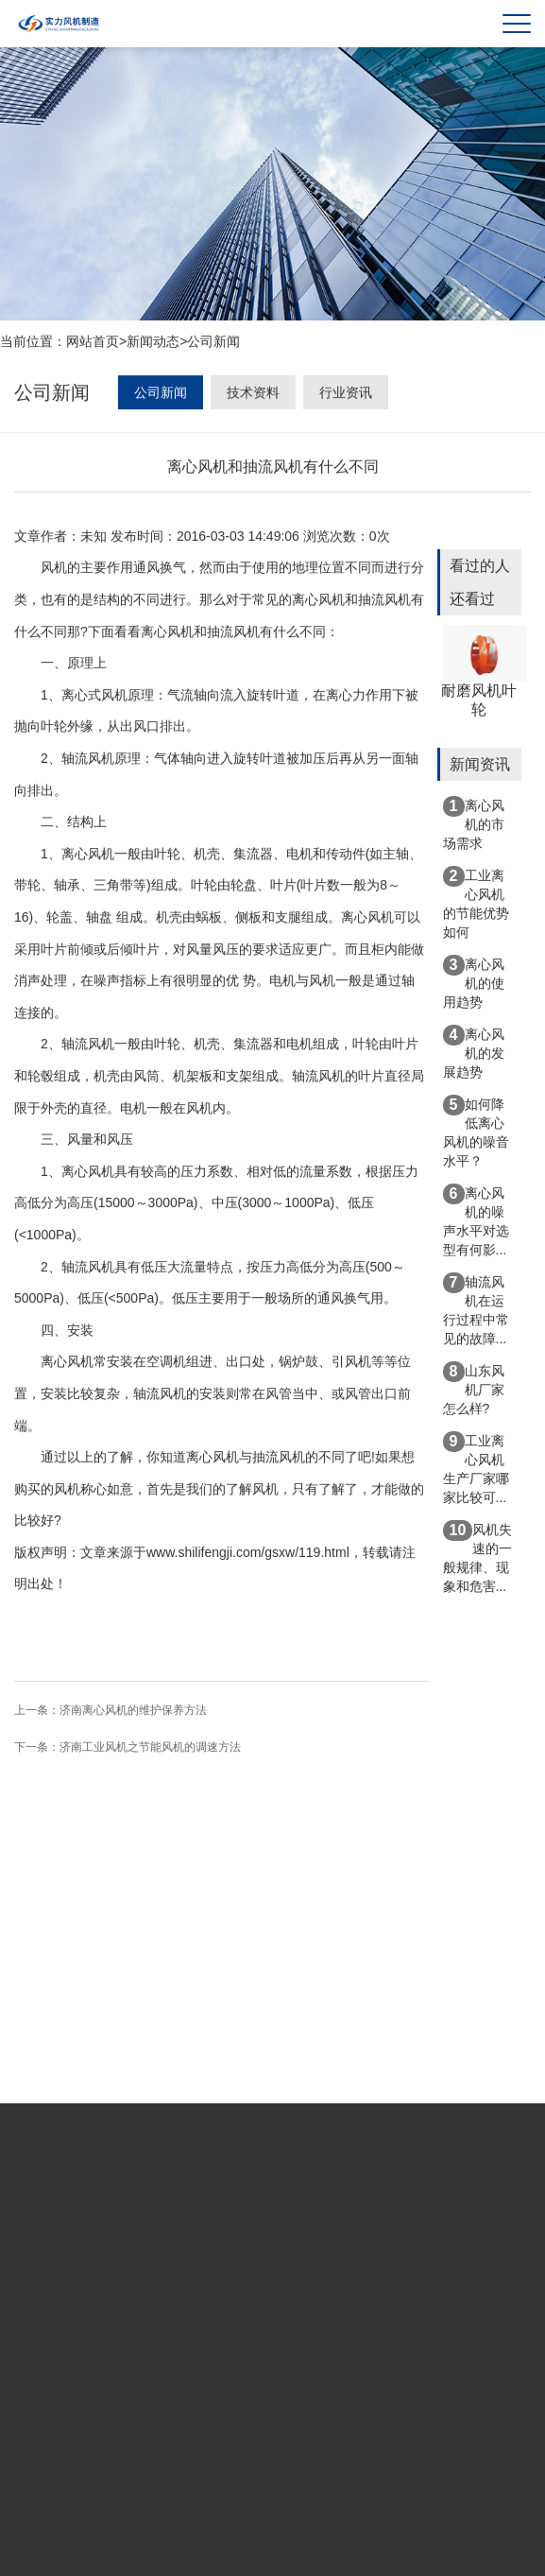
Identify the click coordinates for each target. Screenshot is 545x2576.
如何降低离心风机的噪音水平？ (476, 1131)
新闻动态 (153, 342)
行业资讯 (345, 395)
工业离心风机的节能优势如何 (476, 903)
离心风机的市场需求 (473, 823)
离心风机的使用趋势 (473, 982)
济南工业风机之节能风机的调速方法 (150, 1748)
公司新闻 (213, 342)
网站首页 (92, 342)
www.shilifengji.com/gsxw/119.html (247, 1554)
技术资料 (253, 395)
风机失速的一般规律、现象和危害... (478, 1557)
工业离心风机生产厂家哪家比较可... (476, 1468)
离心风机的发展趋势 (473, 1052)
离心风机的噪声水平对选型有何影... (476, 1220)
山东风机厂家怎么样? (473, 1388)
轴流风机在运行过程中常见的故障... (476, 1309)
